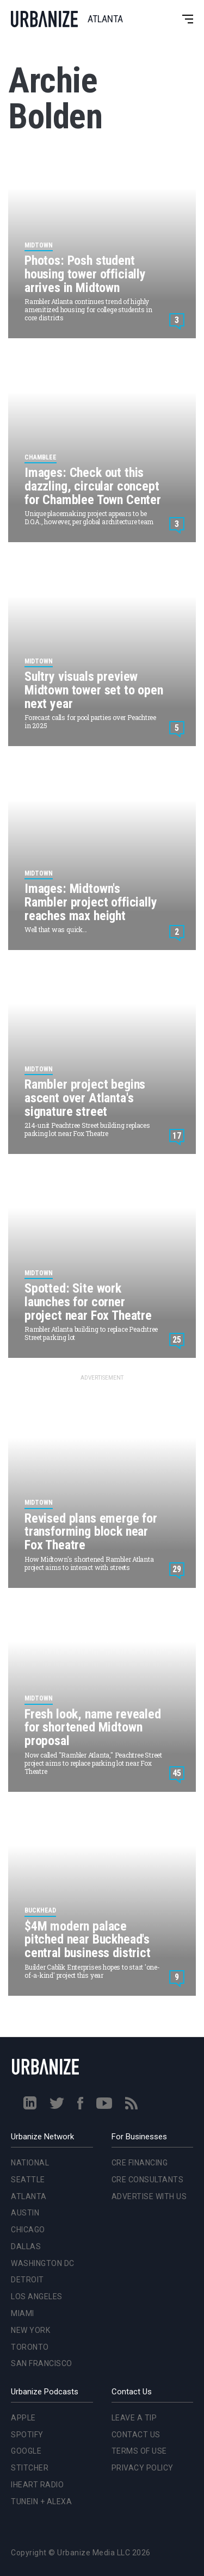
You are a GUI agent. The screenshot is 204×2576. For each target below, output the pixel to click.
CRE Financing (140, 2162)
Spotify (27, 2434)
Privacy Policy (143, 2467)
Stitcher (29, 2467)
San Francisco (41, 2363)
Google (26, 2451)
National (30, 2162)
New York (30, 2330)
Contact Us (136, 2434)
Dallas (26, 2246)
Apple (23, 2417)
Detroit (27, 2279)
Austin (25, 2212)
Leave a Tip (134, 2417)
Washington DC (43, 2263)
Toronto (30, 2347)
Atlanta (29, 2196)
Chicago (28, 2229)
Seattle (28, 2179)
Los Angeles (37, 2296)
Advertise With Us (149, 2196)
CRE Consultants (148, 2179)
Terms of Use (139, 2451)
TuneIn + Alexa (41, 2501)
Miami (22, 2313)
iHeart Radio (37, 2484)
